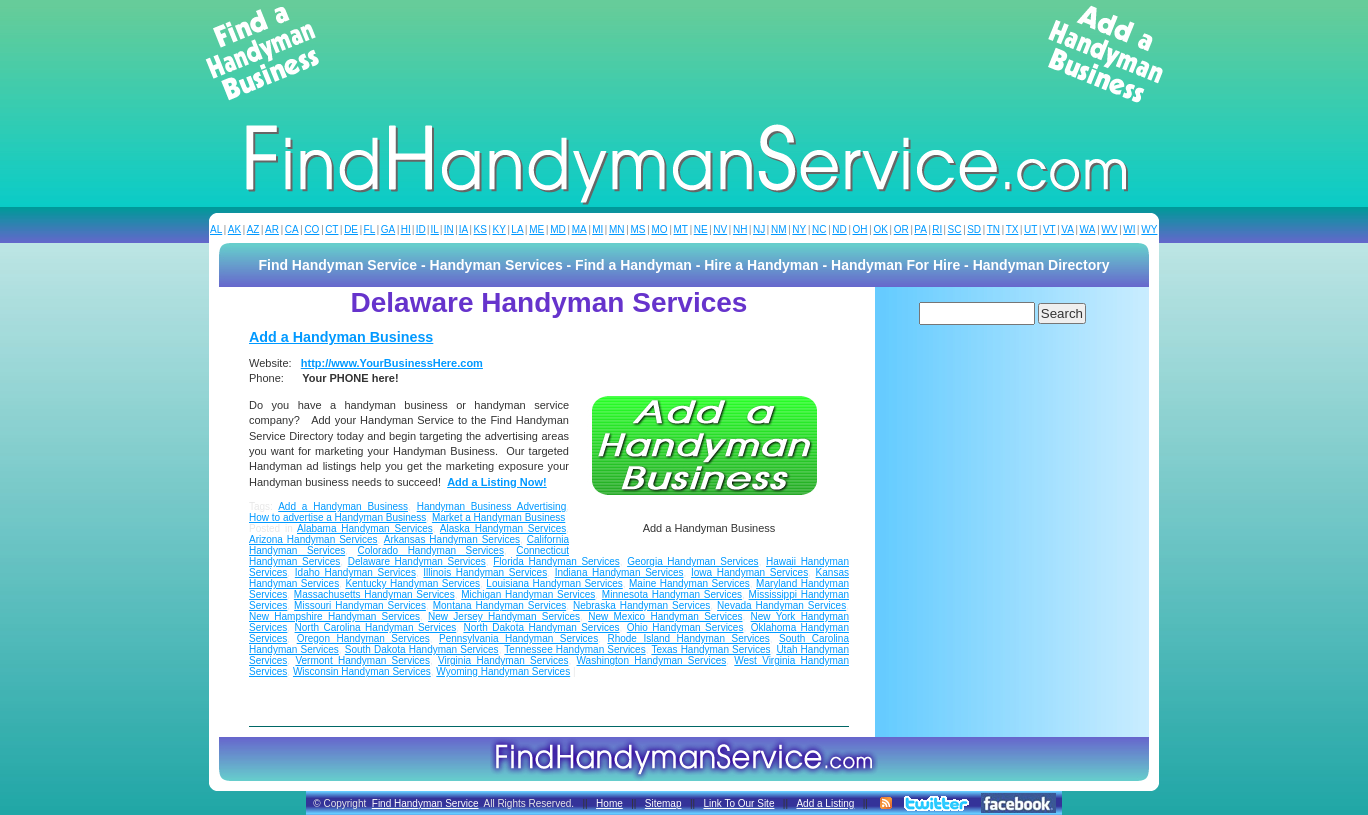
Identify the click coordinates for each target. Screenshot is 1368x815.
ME (536, 229)
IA (463, 229)
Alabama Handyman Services (365, 528)
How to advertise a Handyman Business (337, 517)
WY (1149, 229)
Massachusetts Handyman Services (374, 594)
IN (449, 229)
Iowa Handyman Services (749, 572)
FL (370, 229)
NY (799, 229)
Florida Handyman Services (556, 561)
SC (955, 229)
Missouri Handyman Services (360, 605)
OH (860, 229)
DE (351, 229)
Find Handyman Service (425, 803)
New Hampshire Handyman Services (334, 616)
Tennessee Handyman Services (574, 649)
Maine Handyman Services (689, 583)
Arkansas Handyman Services (452, 539)
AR (272, 229)
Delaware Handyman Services (417, 561)
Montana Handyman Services (500, 605)
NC (819, 229)
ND (839, 229)
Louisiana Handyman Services (554, 583)
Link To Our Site (738, 803)
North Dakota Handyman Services (541, 627)
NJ (759, 229)
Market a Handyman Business (498, 517)
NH (740, 229)
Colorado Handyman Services (431, 550)
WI (1129, 229)
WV (1109, 229)
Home (609, 803)
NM (779, 229)
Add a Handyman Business (341, 337)
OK (880, 229)
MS (637, 229)
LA (517, 229)
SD (974, 229)
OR (901, 229)
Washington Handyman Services (652, 660)
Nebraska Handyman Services (641, 605)
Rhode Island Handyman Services (688, 638)
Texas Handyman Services (710, 649)
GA (388, 229)
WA (1088, 229)
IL (435, 229)
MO (659, 229)
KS (480, 229)
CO (311, 229)
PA (920, 229)
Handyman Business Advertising (492, 506)
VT (1049, 229)
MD (558, 229)
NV (720, 229)
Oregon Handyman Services (363, 638)
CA (292, 229)
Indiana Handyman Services (619, 572)
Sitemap (663, 803)
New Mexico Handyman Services (665, 616)
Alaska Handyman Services (503, 528)
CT (331, 229)
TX (1012, 229)
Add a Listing (825, 803)
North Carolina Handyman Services (376, 627)
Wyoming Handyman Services (503, 671)
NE (701, 229)
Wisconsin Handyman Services (362, 671)
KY (498, 229)
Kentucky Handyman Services (412, 583)
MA (579, 229)
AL (216, 229)
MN (617, 229)
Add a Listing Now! (497, 482)
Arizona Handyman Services (313, 539)
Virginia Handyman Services (503, 660)
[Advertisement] (684, 54)
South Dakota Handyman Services (422, 649)
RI (937, 229)
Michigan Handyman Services (528, 594)
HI (406, 229)
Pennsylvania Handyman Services (518, 638)
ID (421, 229)
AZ (253, 229)
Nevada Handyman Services (781, 605)
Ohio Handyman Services (685, 627)
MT (680, 229)
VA (1067, 229)
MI (597, 229)
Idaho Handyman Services (355, 572)
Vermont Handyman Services (362, 660)
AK (234, 229)
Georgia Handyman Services (693, 561)
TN (993, 229)
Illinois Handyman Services (485, 572)
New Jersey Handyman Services (504, 616)
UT (1030, 229)
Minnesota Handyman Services (672, 594)
